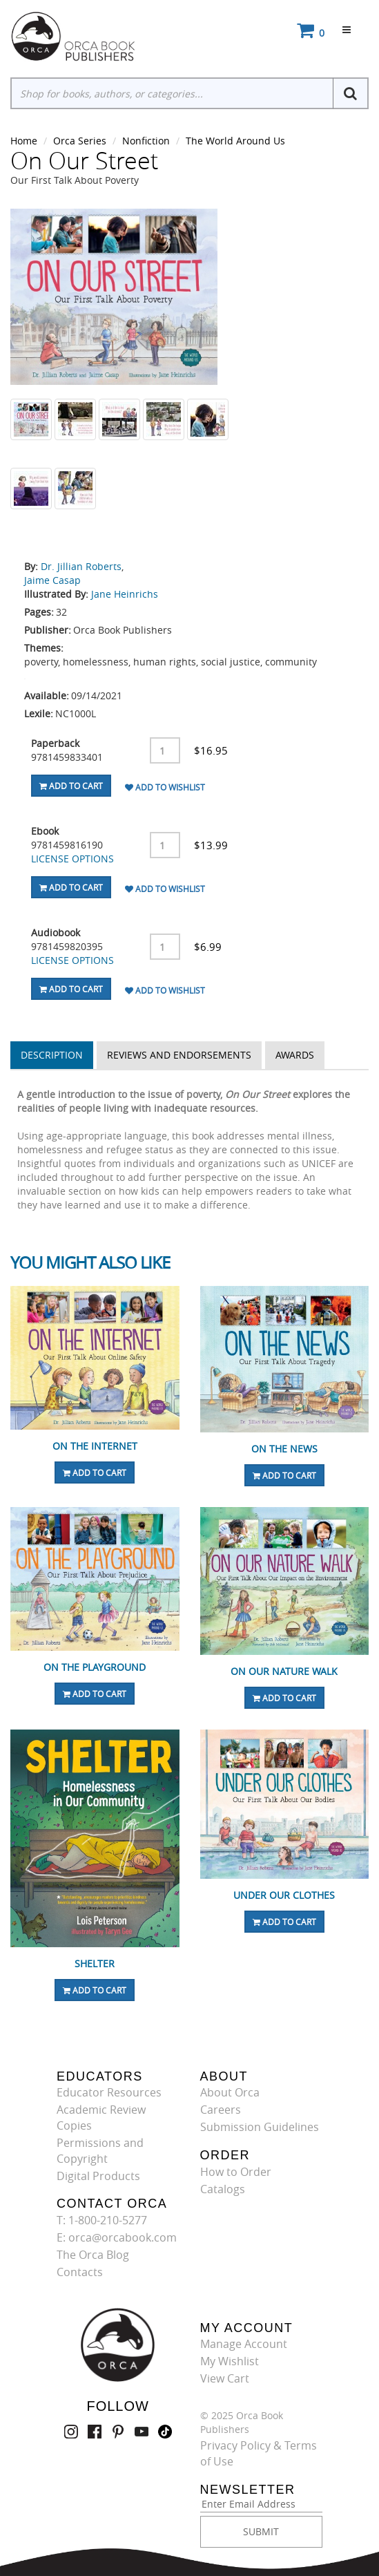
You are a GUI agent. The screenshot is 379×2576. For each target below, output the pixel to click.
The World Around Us (235, 140)
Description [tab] (52, 1054)
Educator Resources (109, 2092)
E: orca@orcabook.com (117, 2237)
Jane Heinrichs (124, 593)
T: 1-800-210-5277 (102, 2220)
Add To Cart (71, 785)
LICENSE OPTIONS (72, 858)
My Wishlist (229, 2361)
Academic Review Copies (101, 2117)
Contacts (80, 2272)
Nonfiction (146, 140)
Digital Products (98, 2176)
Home (23, 140)
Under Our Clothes (284, 1895)
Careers (220, 2109)
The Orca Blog (93, 2254)
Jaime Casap (52, 580)
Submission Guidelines (259, 2126)
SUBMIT (261, 2531)
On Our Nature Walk (284, 1671)
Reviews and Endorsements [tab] (179, 1054)
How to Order (235, 2171)
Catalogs (222, 2189)
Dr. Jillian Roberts (81, 566)
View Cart (224, 2378)
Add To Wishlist (165, 787)
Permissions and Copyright (100, 2150)
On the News (284, 1448)
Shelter (95, 1963)
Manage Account (243, 2343)
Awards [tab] (294, 1054)
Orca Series (79, 140)
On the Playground (94, 1667)
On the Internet (94, 1445)
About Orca (230, 2092)
